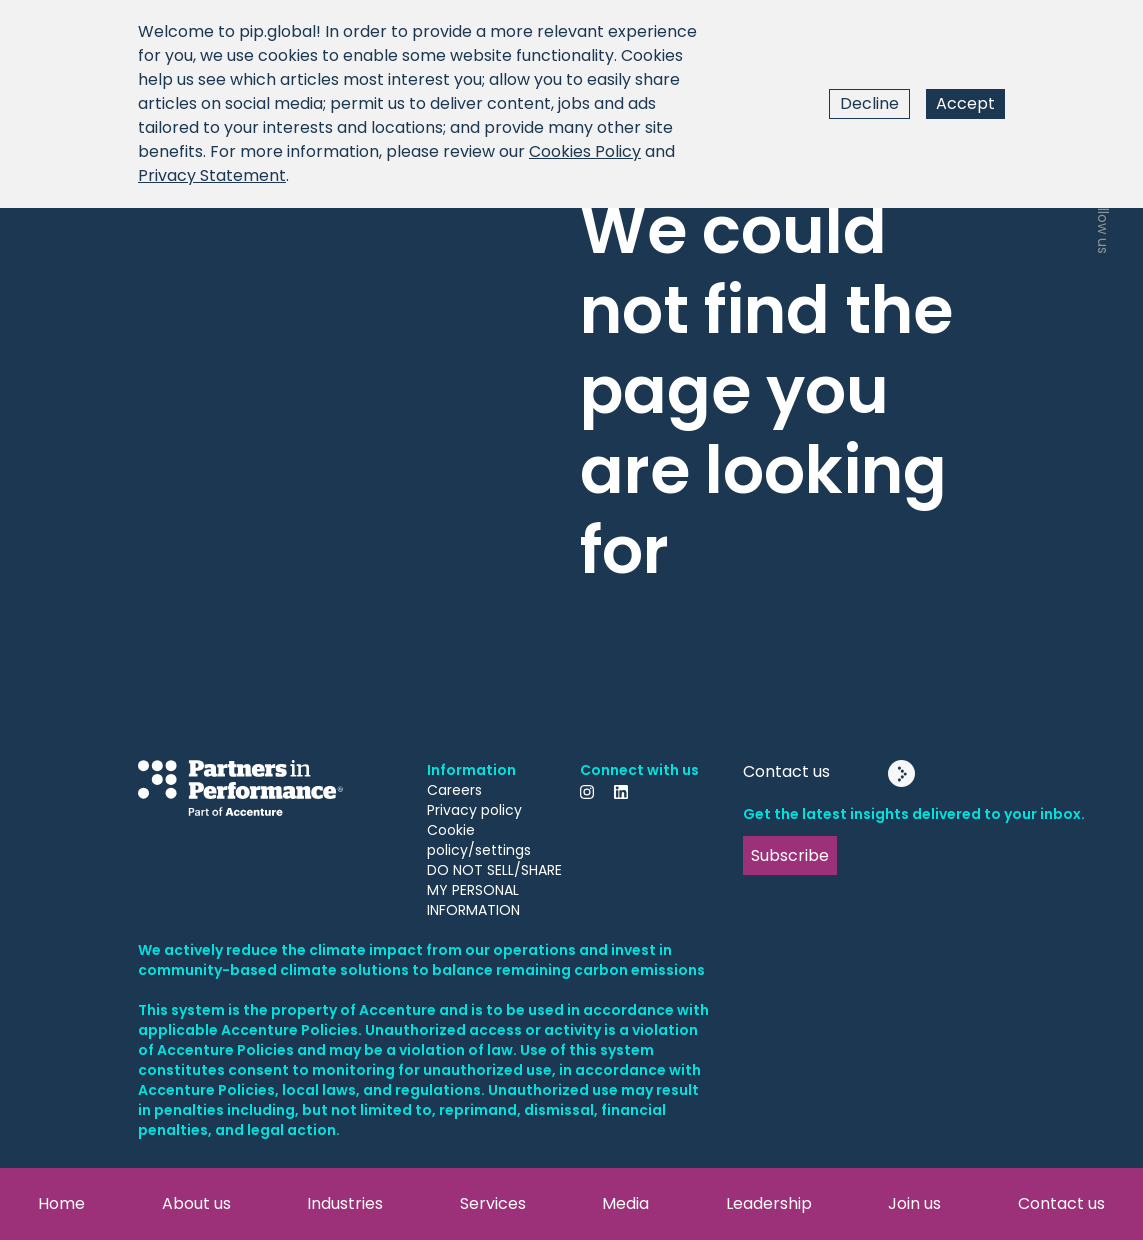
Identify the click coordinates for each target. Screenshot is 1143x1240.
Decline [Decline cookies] (869, 103)
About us (196, 1203)
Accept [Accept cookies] (965, 103)
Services (493, 1203)
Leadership (769, 1203)
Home (61, 1203)
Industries (345, 1203)
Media (625, 1203)
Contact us (1061, 1203)
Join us (914, 1203)
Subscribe (790, 855)
